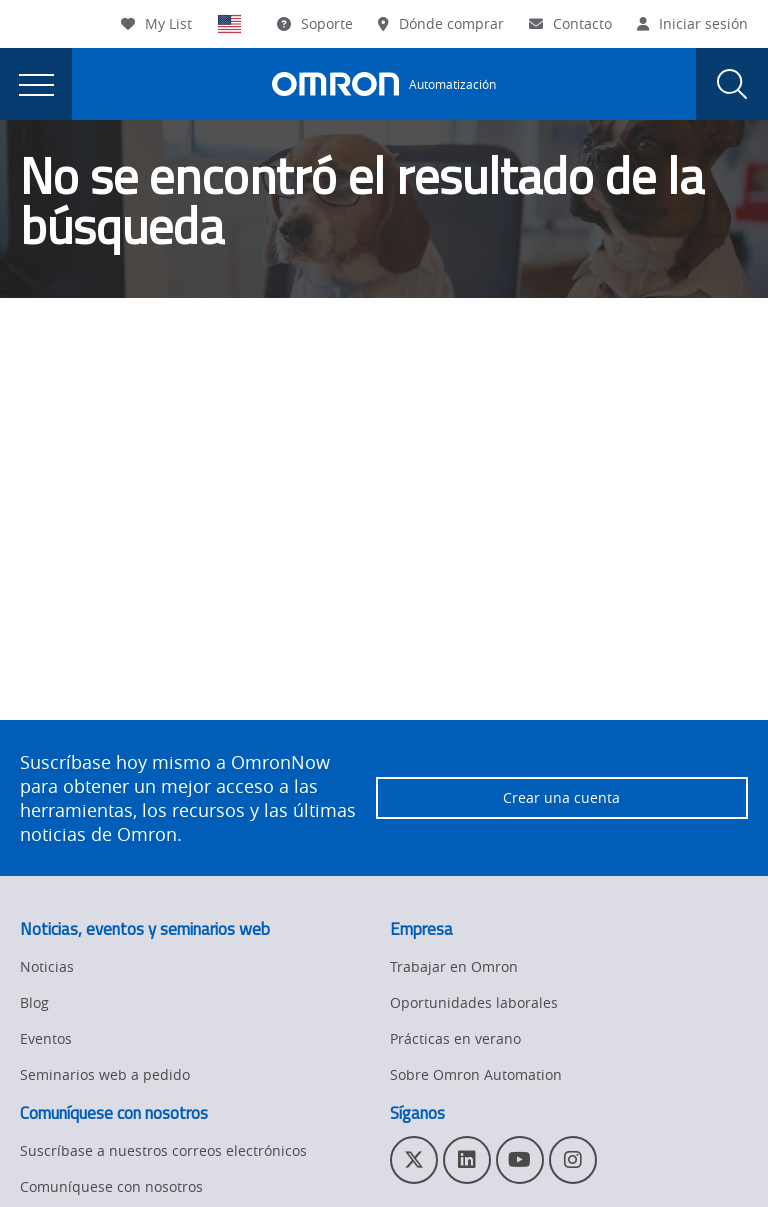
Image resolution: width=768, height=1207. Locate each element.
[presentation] (36, 84)
